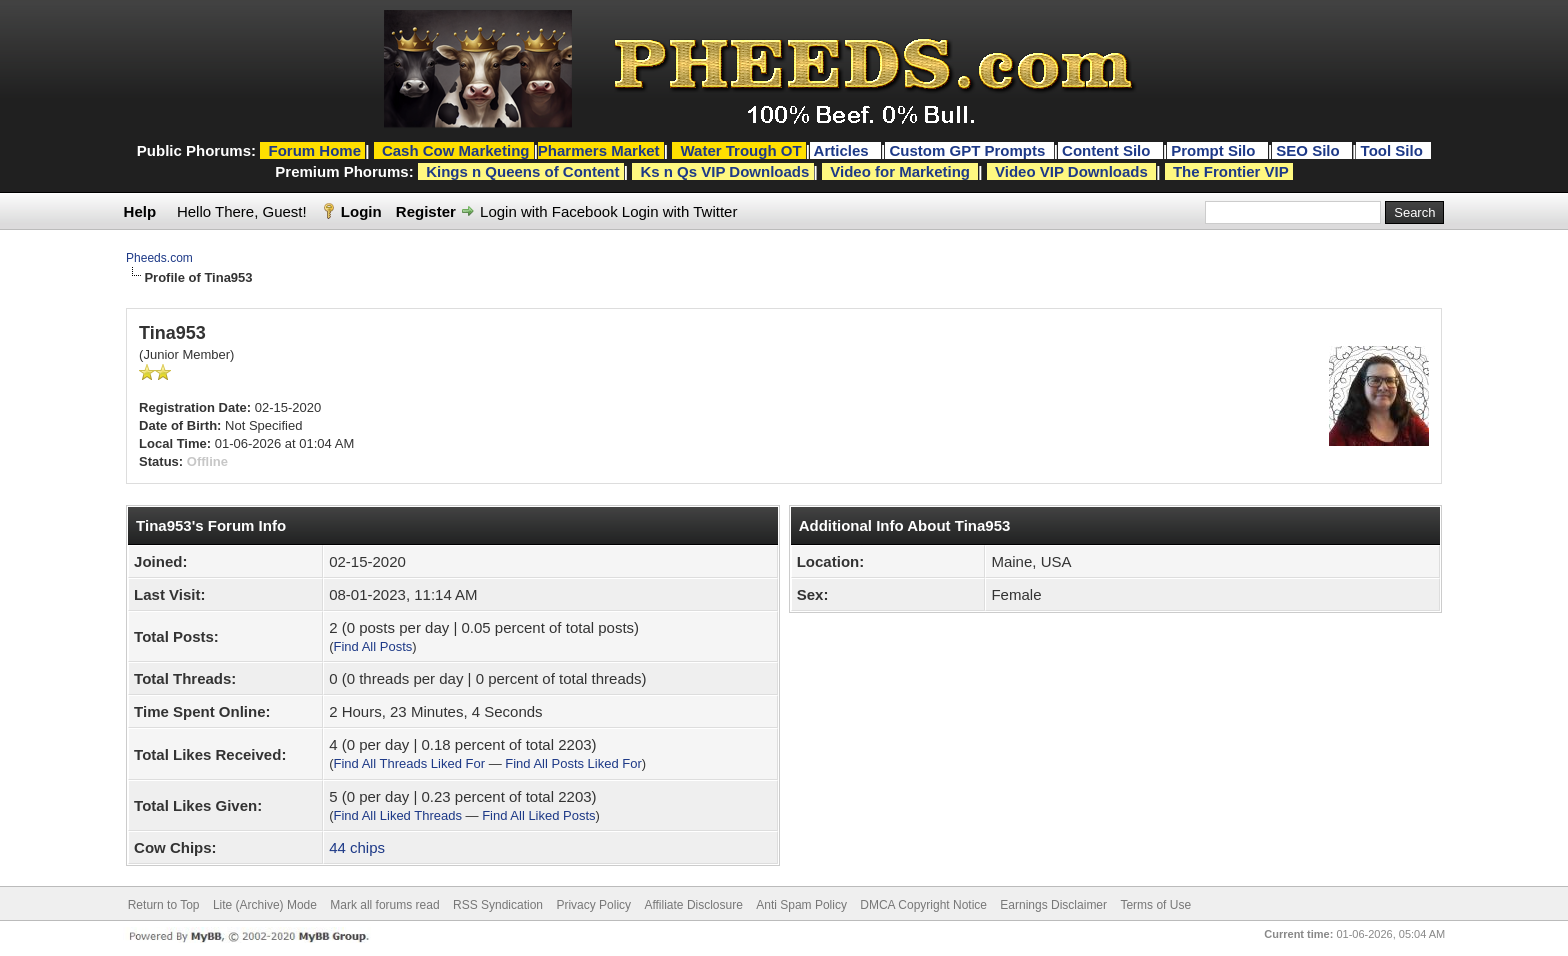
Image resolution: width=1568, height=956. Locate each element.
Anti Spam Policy (801, 905)
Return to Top (164, 905)
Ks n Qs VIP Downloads (724, 171)
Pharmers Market (599, 150)
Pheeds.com (159, 258)
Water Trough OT (740, 150)
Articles (843, 150)
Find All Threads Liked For (410, 763)
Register (426, 211)
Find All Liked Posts (538, 815)
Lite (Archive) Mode (265, 905)
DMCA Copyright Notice (923, 905)
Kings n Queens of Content (522, 171)
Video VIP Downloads (1071, 171)
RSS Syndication (498, 905)
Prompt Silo (1215, 150)
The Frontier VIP (1231, 171)
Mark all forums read (384, 905)
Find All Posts (373, 646)
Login (361, 211)
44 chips (357, 847)
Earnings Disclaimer (1053, 905)
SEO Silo (1310, 150)
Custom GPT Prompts (967, 150)
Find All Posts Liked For (573, 763)
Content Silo (1108, 150)
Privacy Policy (593, 905)
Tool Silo (1394, 150)
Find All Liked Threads (398, 815)
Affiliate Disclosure (693, 905)
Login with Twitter (680, 211)
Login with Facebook (549, 211)
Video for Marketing (900, 171)
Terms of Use (1155, 905)
